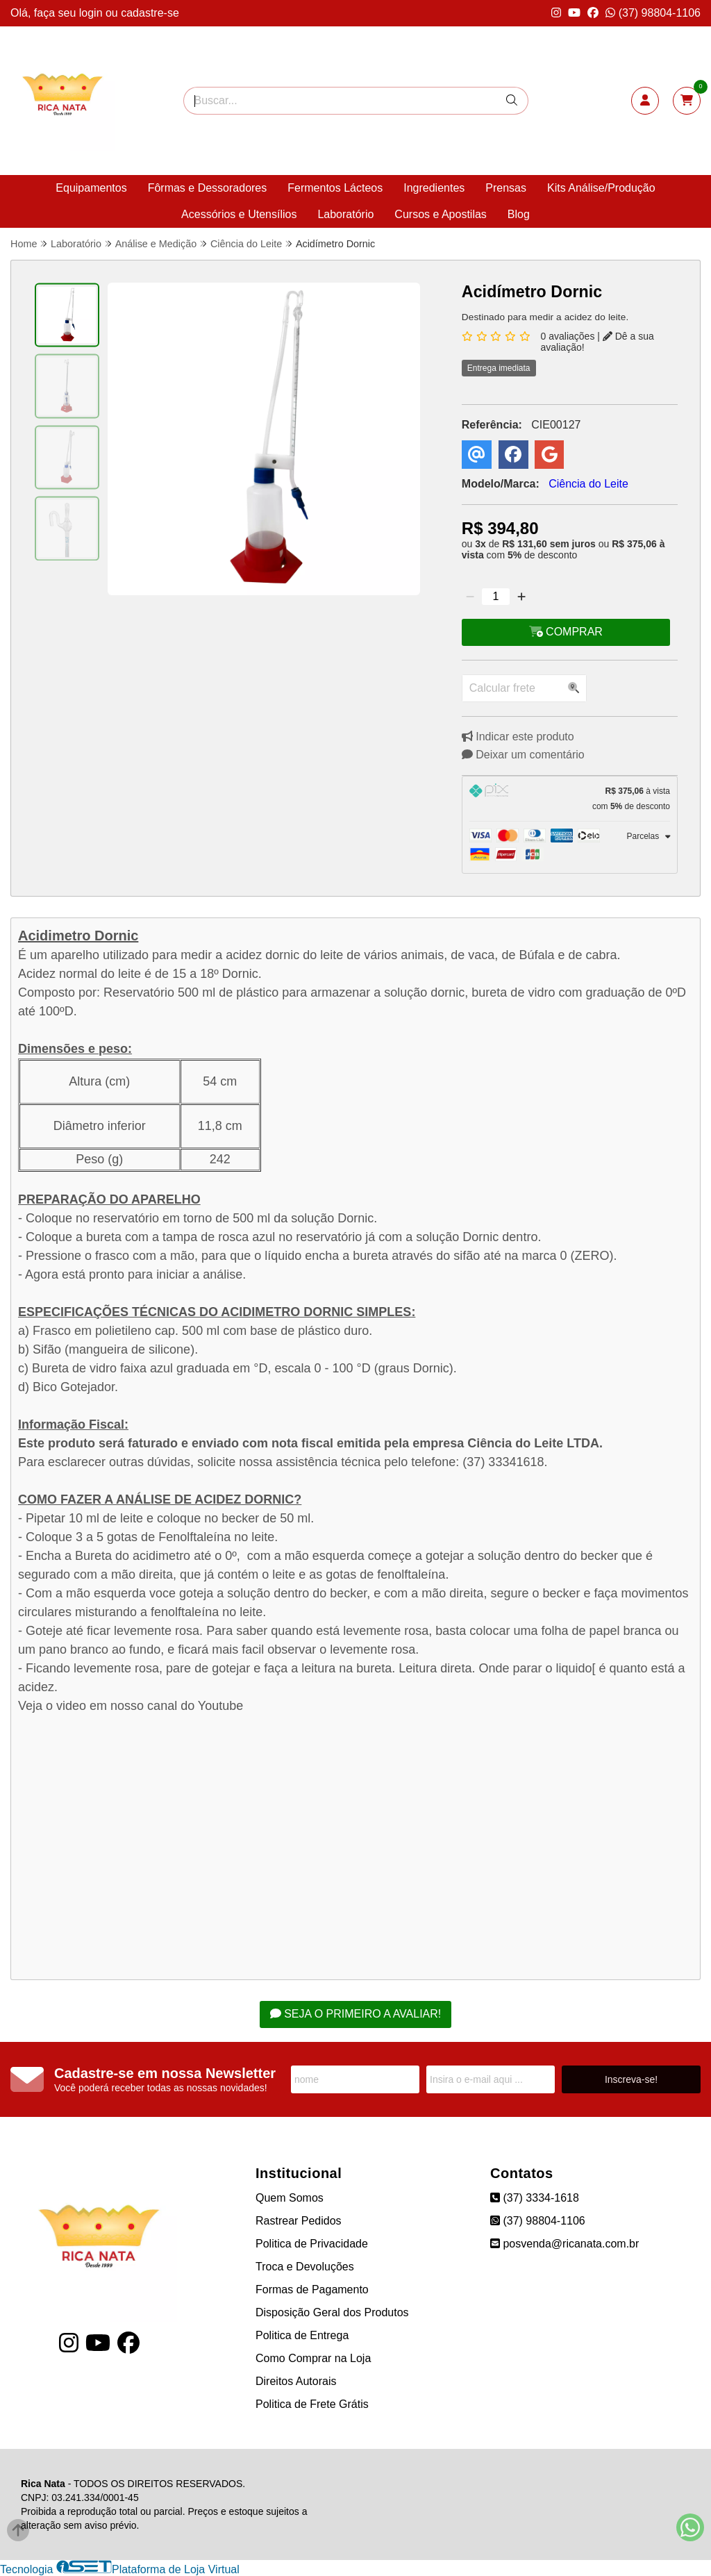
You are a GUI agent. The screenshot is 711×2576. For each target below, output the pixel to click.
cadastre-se (150, 13)
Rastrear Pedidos (299, 2221)
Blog (519, 214)
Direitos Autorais (296, 2381)
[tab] (569, 798)
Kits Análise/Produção (601, 188)
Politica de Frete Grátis (312, 2404)
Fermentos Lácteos (335, 188)
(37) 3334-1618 (534, 2198)
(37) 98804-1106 (653, 13)
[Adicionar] (521, 596)
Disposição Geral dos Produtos (332, 2312)
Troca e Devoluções (305, 2266)
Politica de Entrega (302, 2335)
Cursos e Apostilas (440, 214)
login (92, 13)
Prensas (505, 188)
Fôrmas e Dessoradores (207, 188)
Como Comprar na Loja (313, 2358)
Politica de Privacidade (312, 2244)
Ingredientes (434, 188)
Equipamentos (91, 188)
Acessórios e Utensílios (238, 214)
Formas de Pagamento (312, 2289)
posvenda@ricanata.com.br (564, 2244)
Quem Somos (290, 2198)
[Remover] (470, 596)
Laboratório (345, 214)
